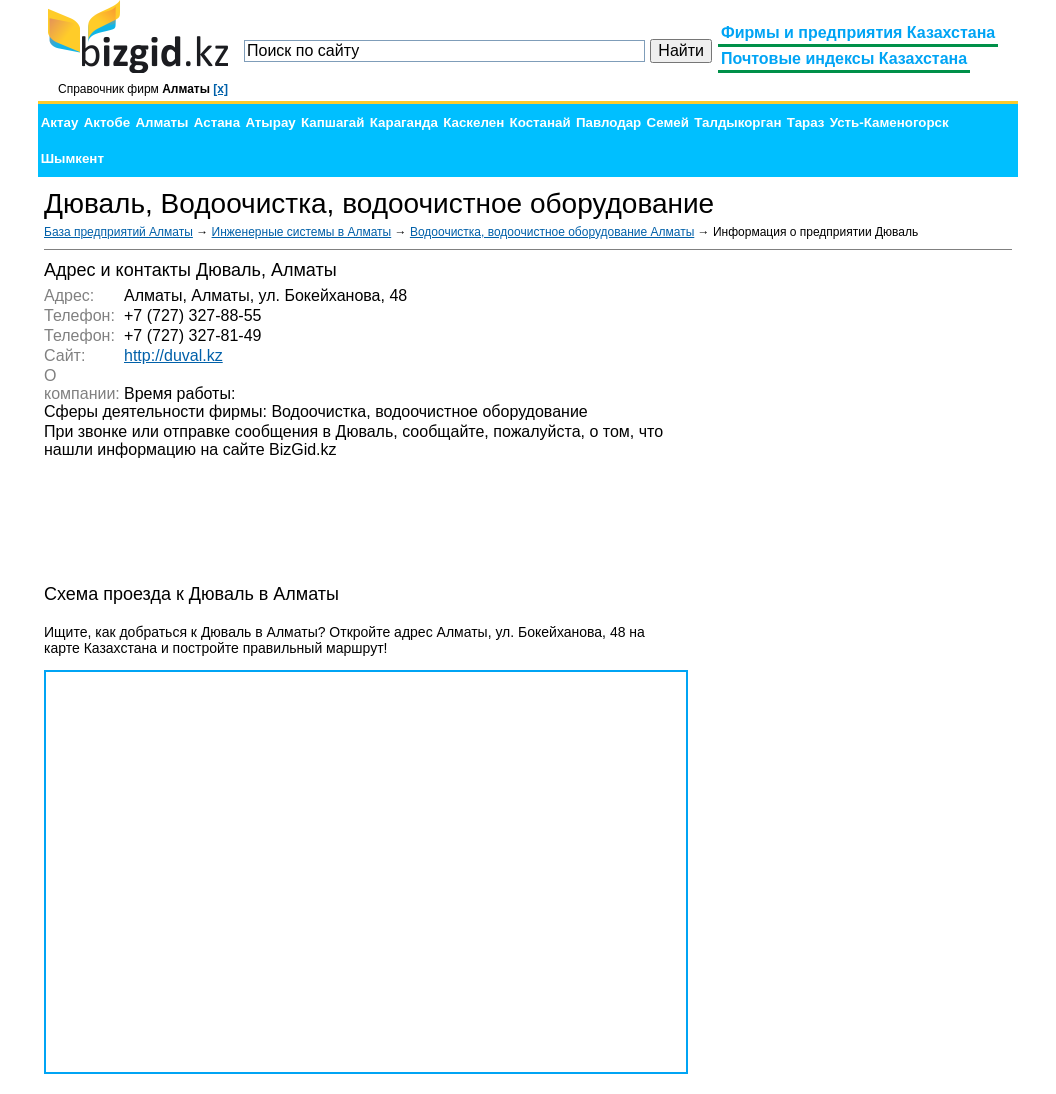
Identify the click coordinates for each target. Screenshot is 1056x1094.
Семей (668, 122)
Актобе (107, 122)
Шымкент (72, 158)
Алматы (161, 122)
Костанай (540, 122)
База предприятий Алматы (118, 232)
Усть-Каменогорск (889, 122)
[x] (220, 89)
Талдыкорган (737, 122)
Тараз (806, 122)
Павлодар (608, 122)
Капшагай (332, 122)
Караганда (404, 122)
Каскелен (473, 122)
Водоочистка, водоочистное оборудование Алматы (552, 232)
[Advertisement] (862, 560)
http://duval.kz (173, 355)
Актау (60, 122)
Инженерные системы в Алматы (302, 232)
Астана (217, 122)
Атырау (270, 122)
